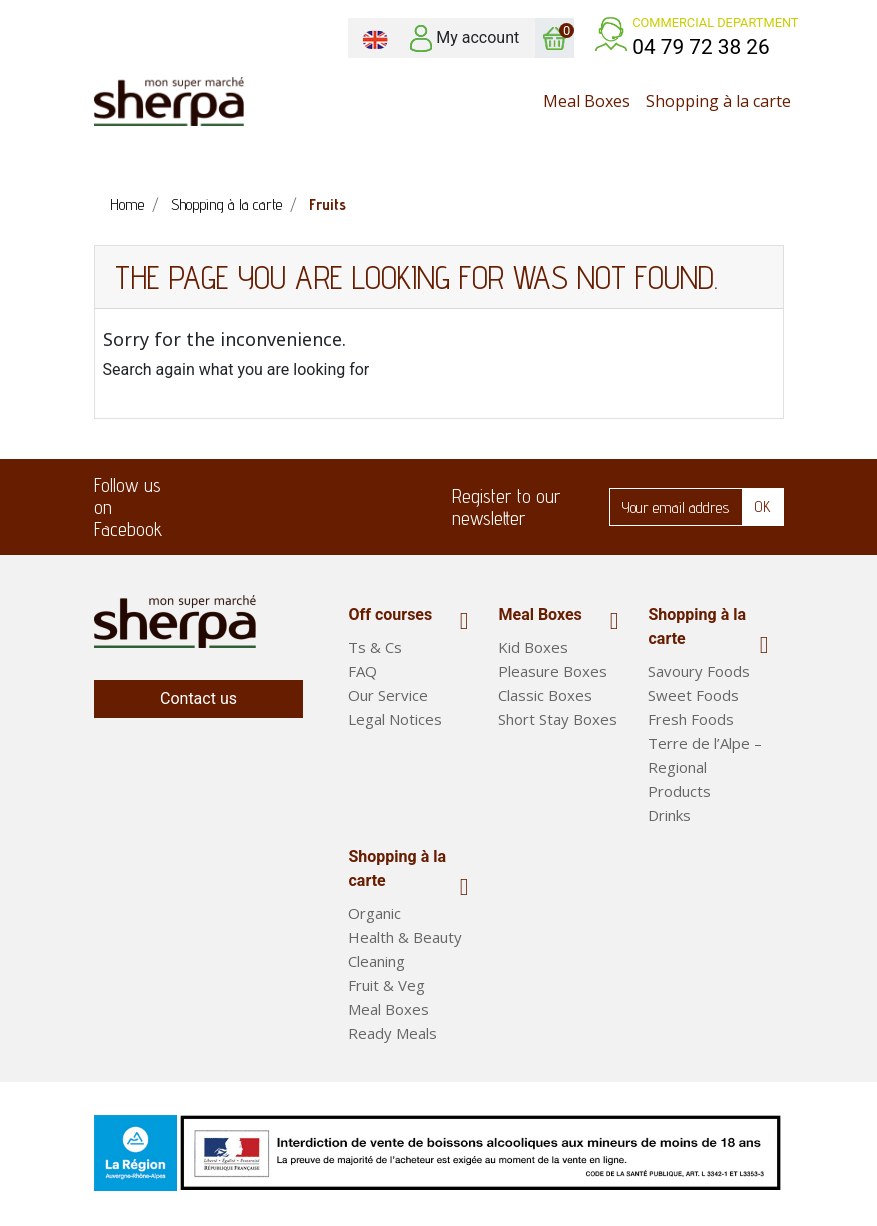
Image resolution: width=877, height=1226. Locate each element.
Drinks (669, 815)
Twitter (248, 507)
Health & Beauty (405, 944)
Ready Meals (392, 1040)
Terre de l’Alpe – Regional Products (705, 767)
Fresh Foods (691, 719)
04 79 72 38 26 (701, 47)
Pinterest (364, 507)
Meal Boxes (539, 614)
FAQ (362, 671)
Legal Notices (395, 719)
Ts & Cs (375, 647)
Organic (374, 920)
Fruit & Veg (386, 992)
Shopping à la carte (697, 626)
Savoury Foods (699, 671)
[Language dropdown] (375, 38)
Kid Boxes (533, 647)
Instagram (422, 507)
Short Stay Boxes (557, 719)
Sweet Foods (693, 695)
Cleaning (376, 968)
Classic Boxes (545, 695)
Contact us (198, 698)
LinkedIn (306, 507)
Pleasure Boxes (552, 671)
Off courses (390, 614)
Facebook (190, 507)
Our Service (388, 695)
